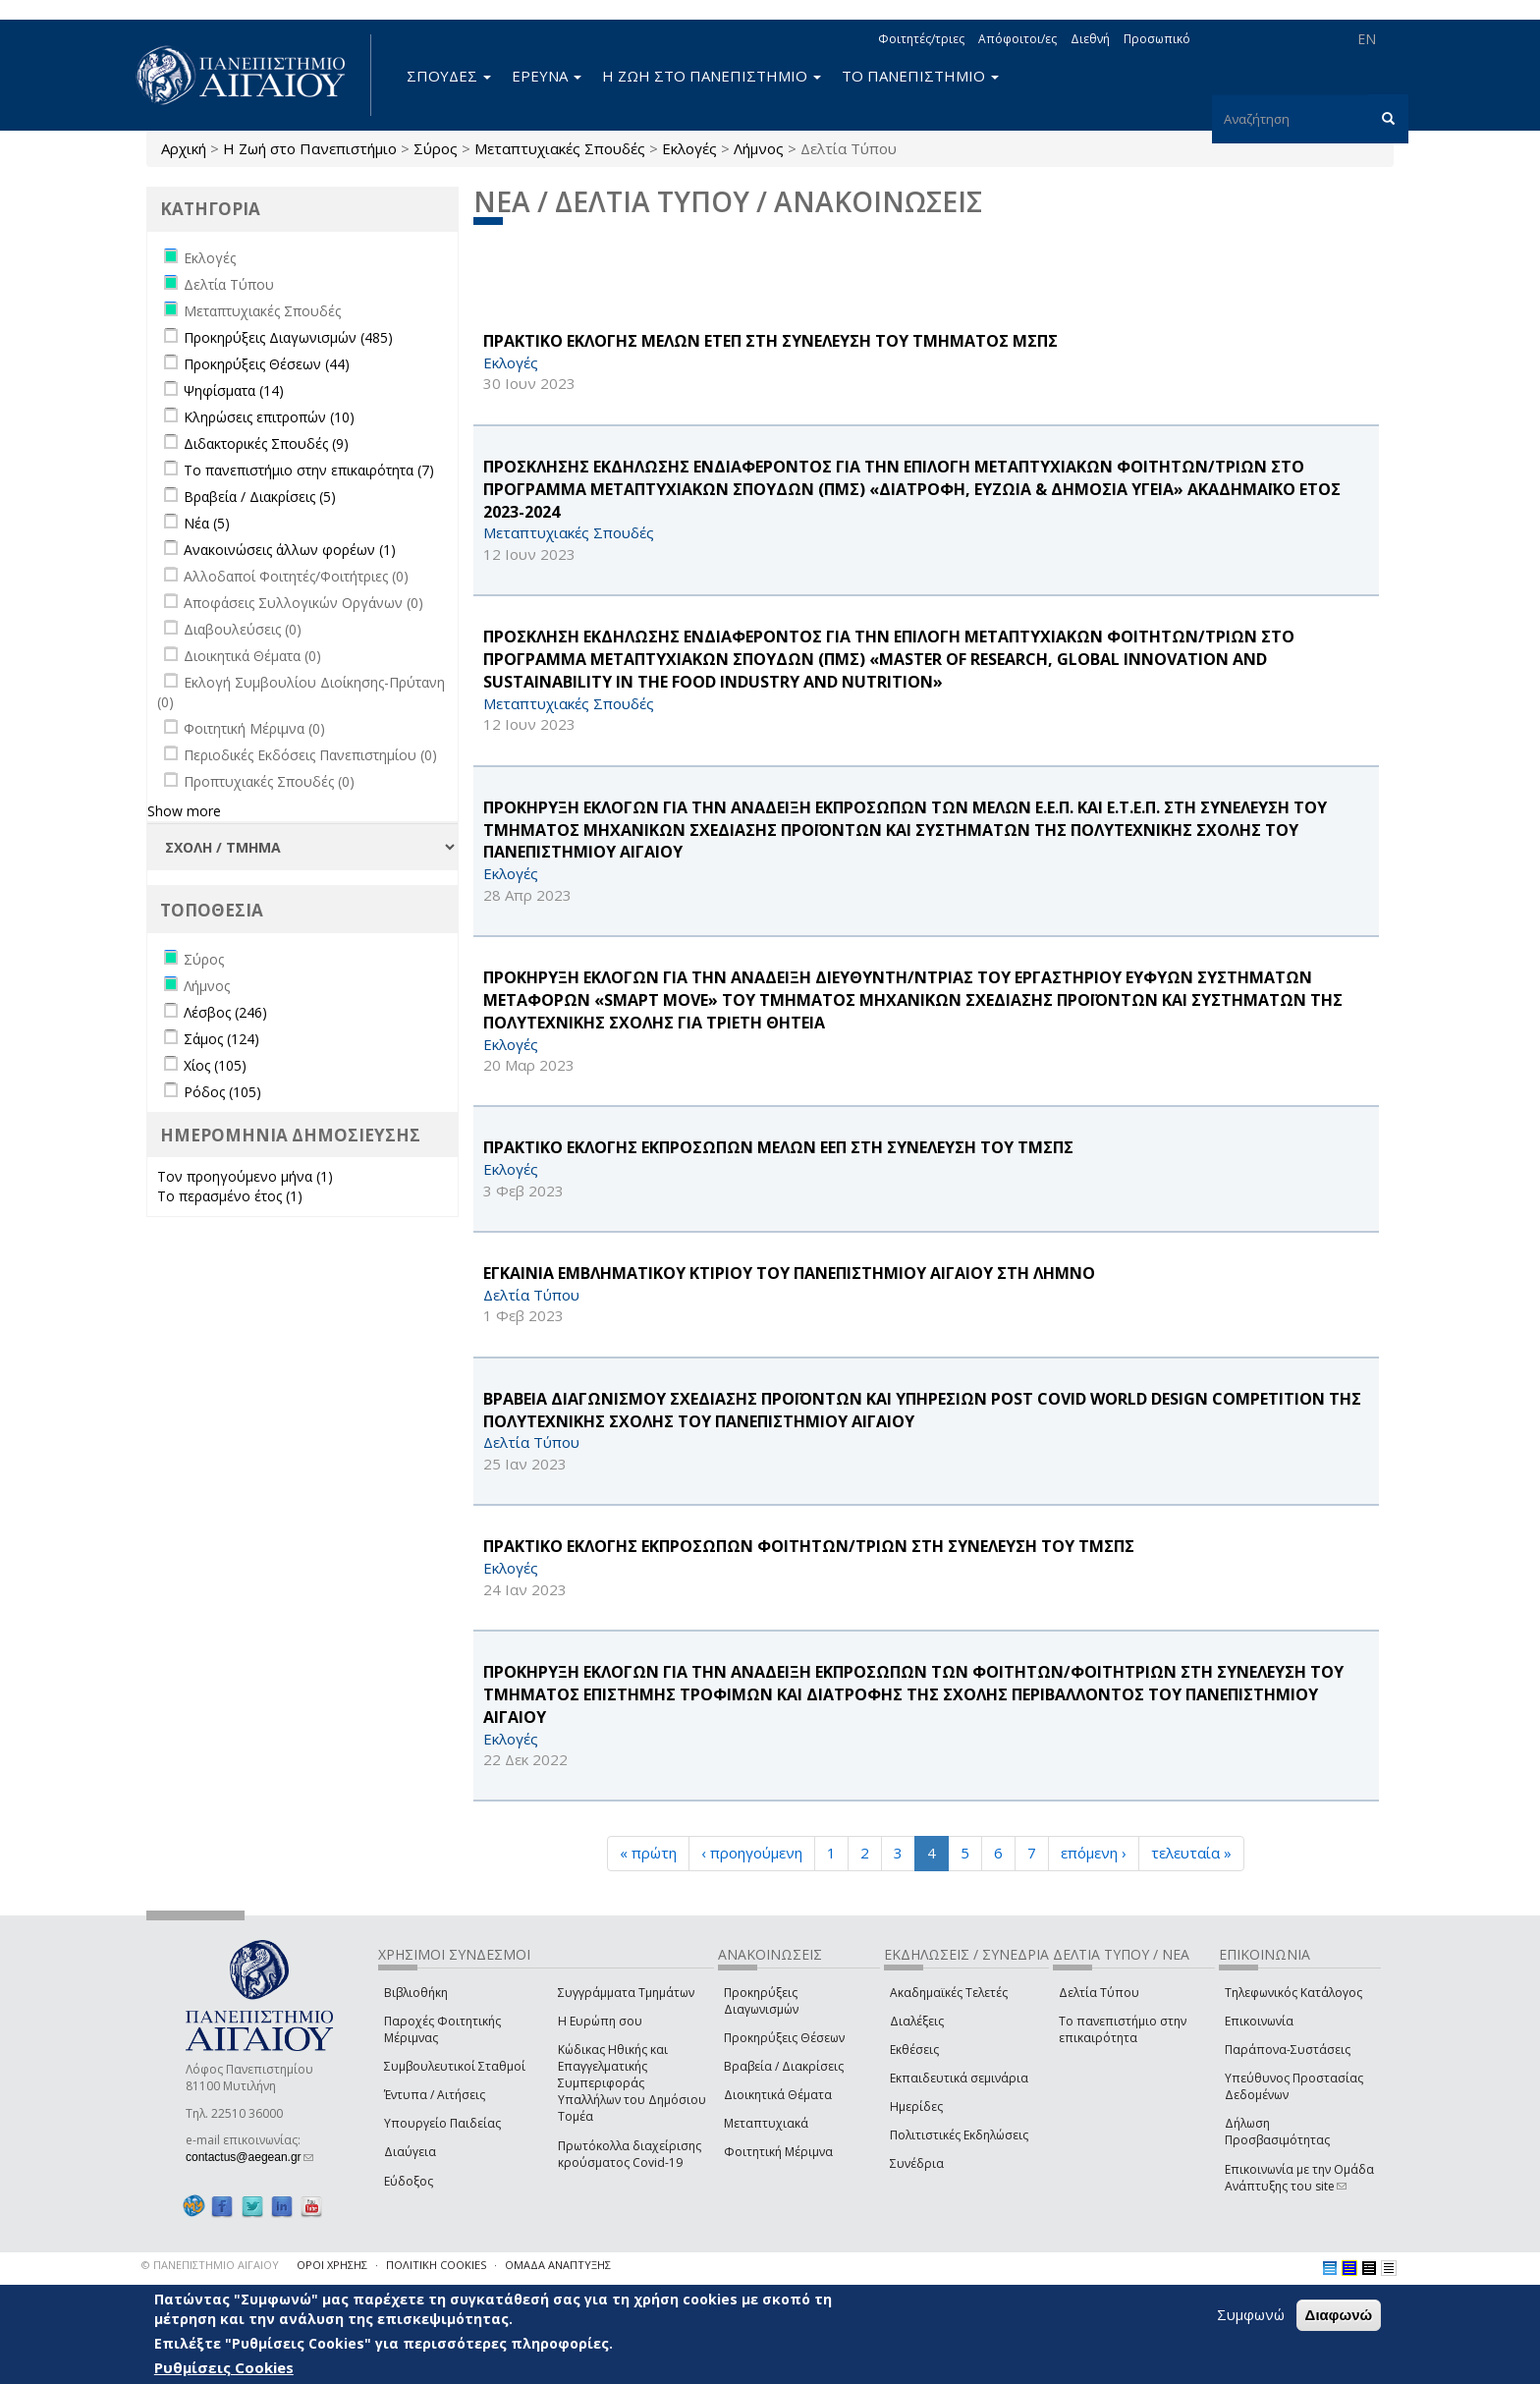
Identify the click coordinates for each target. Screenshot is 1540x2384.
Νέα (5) (207, 523)
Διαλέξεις (917, 2021)
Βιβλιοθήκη (416, 1992)
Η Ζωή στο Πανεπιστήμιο (310, 148)
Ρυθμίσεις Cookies (224, 2367)
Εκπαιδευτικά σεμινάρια (959, 2078)
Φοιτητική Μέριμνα (778, 2151)
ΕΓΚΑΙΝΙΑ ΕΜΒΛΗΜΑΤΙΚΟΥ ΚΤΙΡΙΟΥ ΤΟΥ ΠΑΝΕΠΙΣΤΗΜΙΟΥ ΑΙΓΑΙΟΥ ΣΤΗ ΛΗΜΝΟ (789, 1273)
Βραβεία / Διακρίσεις (784, 2066)
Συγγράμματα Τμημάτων (626, 1992)
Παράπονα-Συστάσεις (1287, 2049)
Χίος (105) (215, 1065)
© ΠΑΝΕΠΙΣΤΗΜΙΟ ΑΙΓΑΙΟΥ (210, 2264)
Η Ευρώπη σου (600, 2021)
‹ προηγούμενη (751, 1852)
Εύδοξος (408, 2181)
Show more (184, 811)
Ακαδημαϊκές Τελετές (949, 1992)
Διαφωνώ (1339, 2314)
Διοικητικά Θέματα (778, 2094)
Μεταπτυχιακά (766, 2123)
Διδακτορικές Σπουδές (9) (266, 443)
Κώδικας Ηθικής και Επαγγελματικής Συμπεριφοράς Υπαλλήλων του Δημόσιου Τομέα (632, 2083)
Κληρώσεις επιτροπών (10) (269, 417)
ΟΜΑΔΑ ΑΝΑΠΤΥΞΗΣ (558, 2264)
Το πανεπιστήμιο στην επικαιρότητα (1122, 2029)
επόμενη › (1094, 1852)
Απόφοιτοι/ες (1017, 38)
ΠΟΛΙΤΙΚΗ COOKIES (436, 2264)
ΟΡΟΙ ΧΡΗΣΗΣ (332, 2264)
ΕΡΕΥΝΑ (546, 75)
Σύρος (435, 148)
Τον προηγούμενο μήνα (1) (245, 1176)
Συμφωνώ (1251, 2314)
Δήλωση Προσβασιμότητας (1277, 2131)
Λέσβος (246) (225, 1012)
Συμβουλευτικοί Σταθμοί (454, 2066)
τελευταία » (1191, 1852)
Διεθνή (1090, 38)
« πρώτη (648, 1852)
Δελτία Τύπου (1099, 1992)
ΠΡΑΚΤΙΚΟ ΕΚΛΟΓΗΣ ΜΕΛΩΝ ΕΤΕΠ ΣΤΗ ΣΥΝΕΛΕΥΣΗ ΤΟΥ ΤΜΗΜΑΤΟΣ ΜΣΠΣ (770, 341)
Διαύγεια (410, 2151)
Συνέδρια (917, 2163)
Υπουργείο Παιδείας (442, 2123)
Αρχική (183, 148)
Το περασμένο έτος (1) (229, 1196)
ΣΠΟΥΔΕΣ (449, 75)
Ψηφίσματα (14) (234, 390)
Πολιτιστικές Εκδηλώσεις (959, 2135)
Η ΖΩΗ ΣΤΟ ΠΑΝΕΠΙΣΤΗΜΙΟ (711, 75)
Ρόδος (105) (222, 1091)
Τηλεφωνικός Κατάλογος (1293, 1992)
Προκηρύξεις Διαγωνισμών (761, 2001)
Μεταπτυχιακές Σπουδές (559, 148)
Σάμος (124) (221, 1038)
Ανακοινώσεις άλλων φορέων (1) (290, 549)
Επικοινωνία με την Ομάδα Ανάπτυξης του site (1299, 2177)
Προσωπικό (1157, 38)
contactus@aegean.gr (249, 2157)
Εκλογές (689, 148)
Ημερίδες (916, 2106)
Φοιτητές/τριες (921, 38)
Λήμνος (759, 148)
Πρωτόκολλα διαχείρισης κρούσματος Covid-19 (629, 2154)
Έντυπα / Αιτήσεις (434, 2094)
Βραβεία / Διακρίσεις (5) (260, 496)
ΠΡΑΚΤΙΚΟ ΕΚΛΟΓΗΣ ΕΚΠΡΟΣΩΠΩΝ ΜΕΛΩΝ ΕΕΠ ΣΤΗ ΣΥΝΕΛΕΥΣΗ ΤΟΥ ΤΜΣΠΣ (778, 1147)
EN (1366, 38)
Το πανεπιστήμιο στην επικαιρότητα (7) (309, 470)
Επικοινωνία (1259, 2021)
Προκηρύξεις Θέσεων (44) (267, 364)
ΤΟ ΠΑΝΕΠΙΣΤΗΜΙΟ (920, 75)
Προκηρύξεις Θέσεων (784, 2037)
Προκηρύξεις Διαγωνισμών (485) (288, 337)
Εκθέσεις (914, 2049)
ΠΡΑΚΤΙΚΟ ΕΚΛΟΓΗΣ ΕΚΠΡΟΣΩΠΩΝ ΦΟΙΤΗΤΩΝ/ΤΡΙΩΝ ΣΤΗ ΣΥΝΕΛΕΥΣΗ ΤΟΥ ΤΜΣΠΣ (808, 1546)
